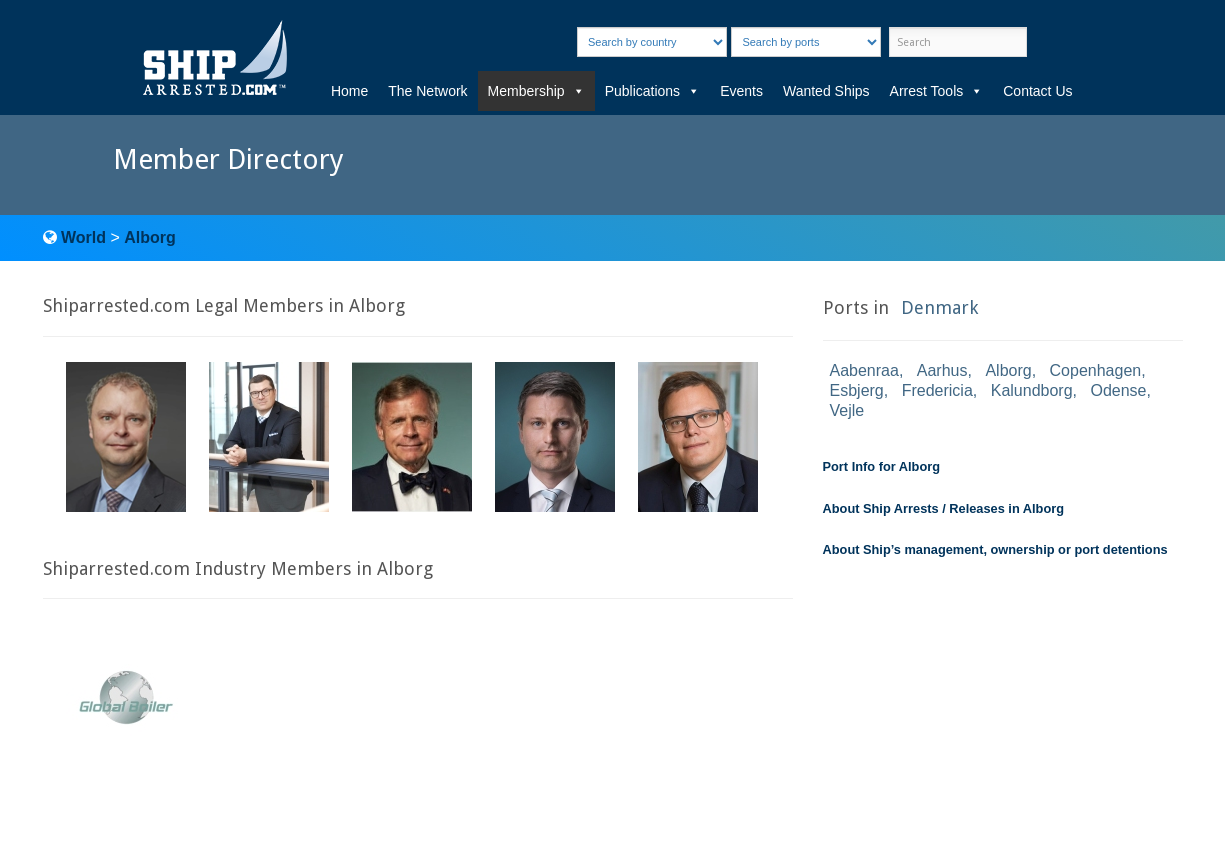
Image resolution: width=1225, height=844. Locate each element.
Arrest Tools (937, 91)
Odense (1118, 390)
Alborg (150, 237)
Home (349, 91)
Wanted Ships (826, 91)
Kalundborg (1032, 390)
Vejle (847, 410)
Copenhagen (1096, 370)
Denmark (939, 307)
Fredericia (937, 390)
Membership (536, 91)
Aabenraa (864, 370)
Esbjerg (857, 390)
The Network (427, 91)
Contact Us (1037, 91)
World (83, 237)
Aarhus (942, 370)
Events (741, 91)
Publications (653, 91)
